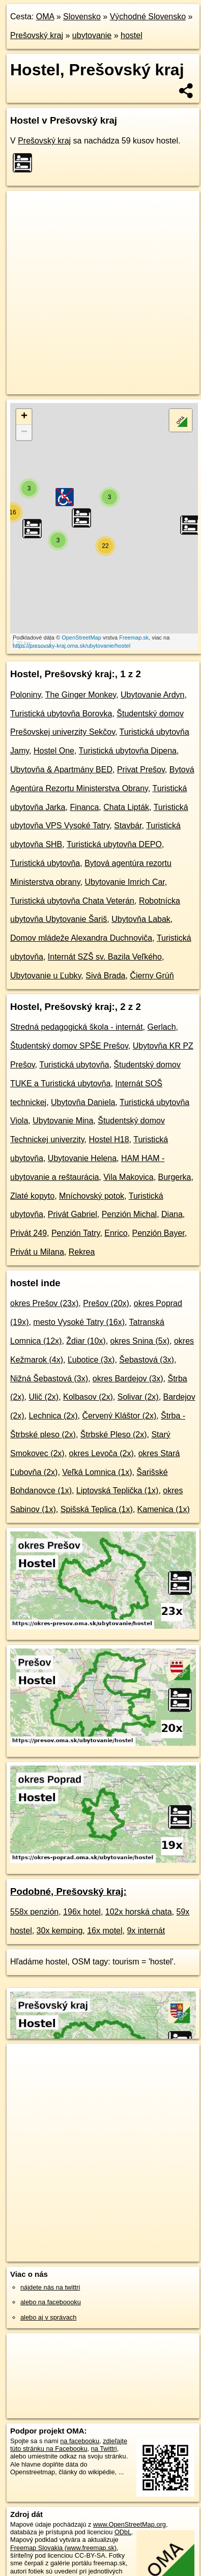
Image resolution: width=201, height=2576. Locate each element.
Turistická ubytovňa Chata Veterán (72, 900)
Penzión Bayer (158, 1233)
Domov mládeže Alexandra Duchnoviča (81, 938)
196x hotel (82, 1911)
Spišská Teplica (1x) (97, 1509)
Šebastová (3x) (146, 1359)
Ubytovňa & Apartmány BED (61, 769)
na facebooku (79, 2441)
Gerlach (162, 1027)
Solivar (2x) (138, 1397)
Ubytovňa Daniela (83, 1102)
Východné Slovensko (148, 16)
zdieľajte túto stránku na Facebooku (68, 2444)
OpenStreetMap (81, 637)
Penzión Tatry (75, 1233)
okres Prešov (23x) (44, 1303)
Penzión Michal (129, 1214)
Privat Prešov (141, 769)
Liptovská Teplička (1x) (117, 1490)
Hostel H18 (109, 1139)
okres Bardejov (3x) (128, 1378)
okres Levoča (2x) (101, 1453)
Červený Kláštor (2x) (119, 1415)
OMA (45, 16)
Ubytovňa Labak (140, 919)
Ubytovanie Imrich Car (124, 882)
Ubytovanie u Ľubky (45, 975)
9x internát (146, 1930)
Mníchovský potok (91, 1196)
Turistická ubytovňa (45, 863)
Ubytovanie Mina (63, 1120)
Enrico (115, 1233)
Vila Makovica (128, 1177)
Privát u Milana (37, 1252)
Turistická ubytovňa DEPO (114, 844)
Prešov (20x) (106, 1303)
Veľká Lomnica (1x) (97, 1472)
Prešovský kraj (36, 35)
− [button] (24, 432)
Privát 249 (28, 1233)
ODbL (122, 2532)
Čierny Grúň (152, 975)
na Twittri (104, 2448)
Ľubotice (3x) (91, 1359)
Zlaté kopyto (32, 1196)
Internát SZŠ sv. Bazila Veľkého (105, 956)
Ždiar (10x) (85, 1341)
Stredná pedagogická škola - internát (76, 1027)
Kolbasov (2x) (88, 1397)
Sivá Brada (105, 975)
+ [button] (24, 416)
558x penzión (34, 1911)
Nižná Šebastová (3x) (49, 1378)
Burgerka (174, 1177)
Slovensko (82, 16)
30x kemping (60, 1930)
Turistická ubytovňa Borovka (61, 713)
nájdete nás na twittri (50, 2287)
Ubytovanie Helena (82, 1158)
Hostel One (54, 750)
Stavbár (127, 825)
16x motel (104, 1930)
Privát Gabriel (72, 1214)
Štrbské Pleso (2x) (113, 1434)
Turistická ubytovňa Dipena (128, 750)
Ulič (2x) (43, 1397)
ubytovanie (91, 35)
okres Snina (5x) (140, 1341)
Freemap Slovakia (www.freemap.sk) (63, 2548)
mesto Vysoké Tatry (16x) (79, 1322)
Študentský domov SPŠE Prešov (69, 1045)
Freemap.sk (134, 637)
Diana (172, 1214)
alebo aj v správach (48, 2317)
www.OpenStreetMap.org (129, 2524)
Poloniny (25, 694)
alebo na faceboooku (50, 2302)
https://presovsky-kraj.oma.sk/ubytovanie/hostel (71, 646)
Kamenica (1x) (163, 1509)
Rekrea (82, 1252)
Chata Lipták (126, 807)
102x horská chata (138, 1911)
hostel (131, 35)
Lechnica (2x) (52, 1415)
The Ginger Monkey (80, 694)
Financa (84, 807)
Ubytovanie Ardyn (152, 694)
